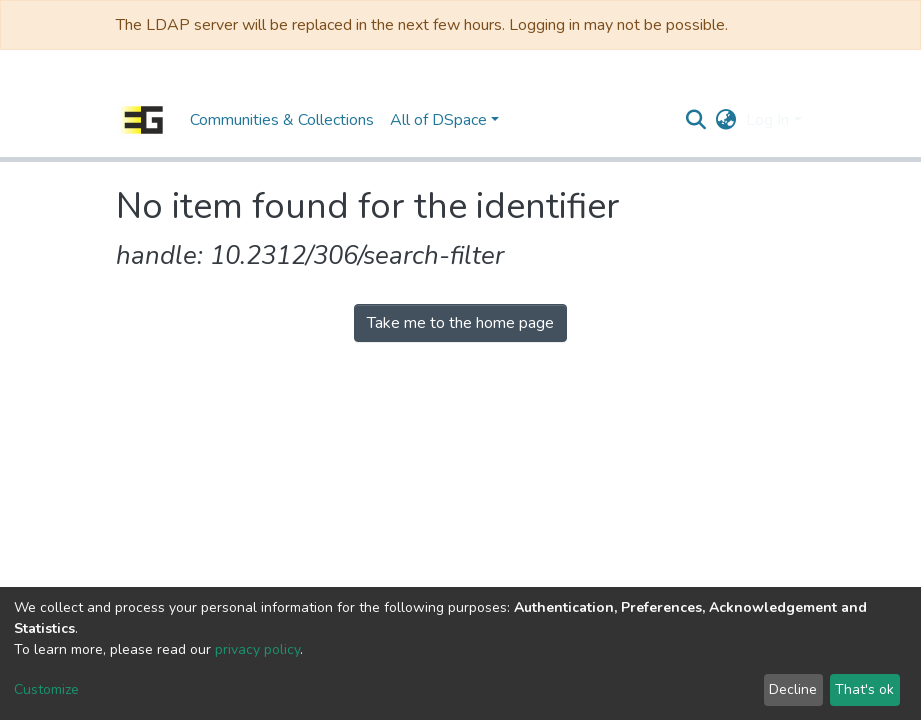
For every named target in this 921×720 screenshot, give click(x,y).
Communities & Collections (282, 120)
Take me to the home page (460, 323)
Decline (793, 689)
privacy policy (257, 649)
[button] (725, 120)
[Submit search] (695, 120)
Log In (767, 120)
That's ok (864, 689)
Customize (46, 689)
